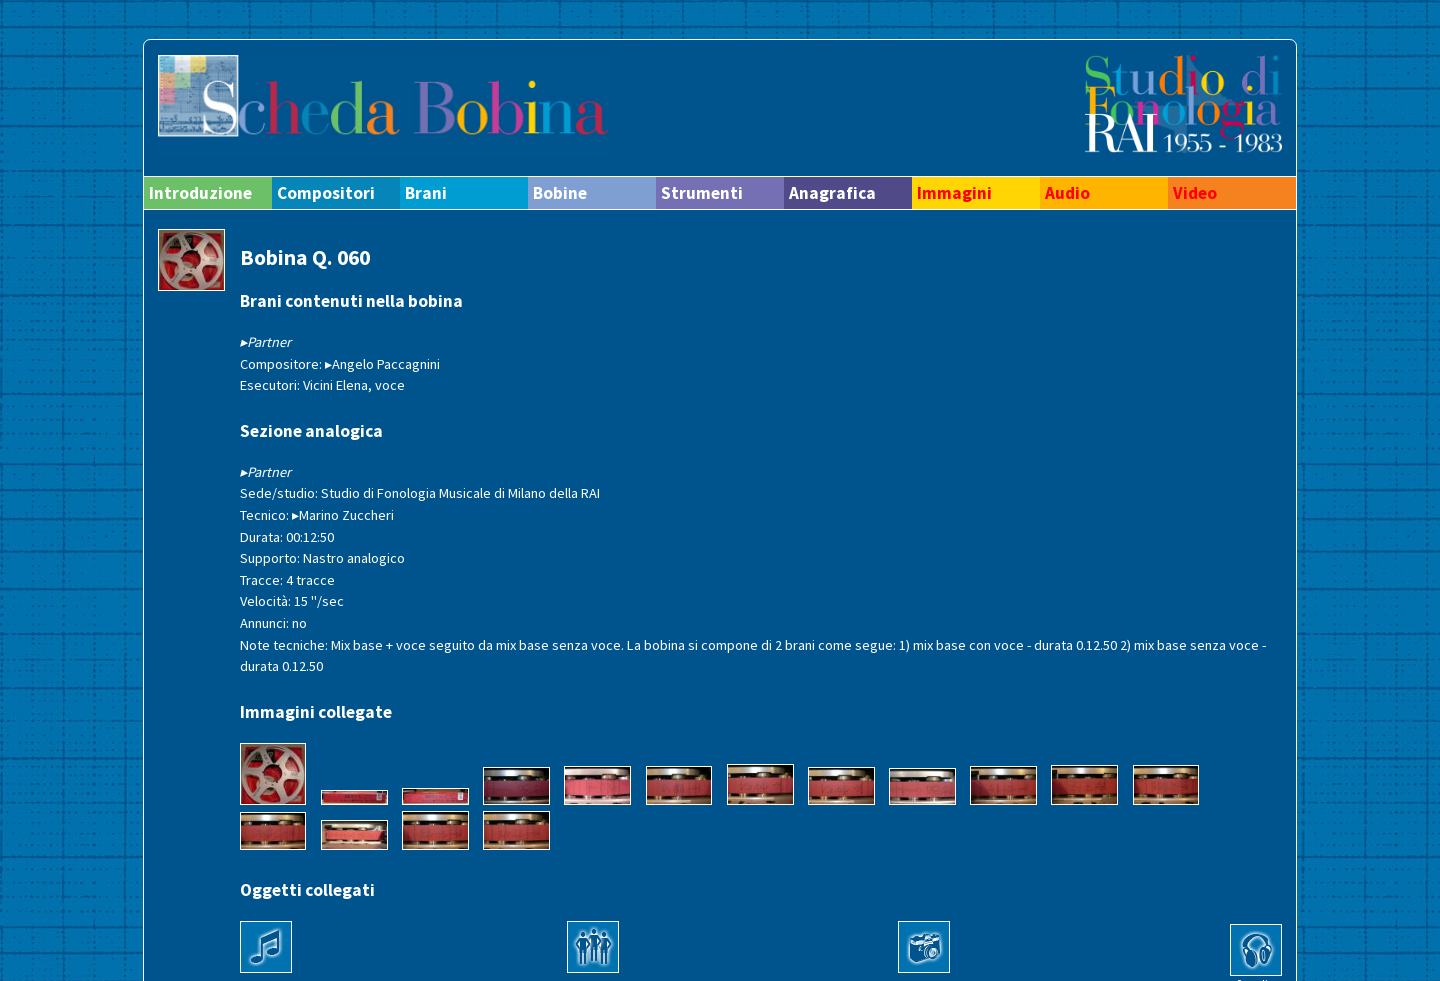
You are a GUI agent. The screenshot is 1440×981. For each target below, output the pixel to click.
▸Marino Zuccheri (343, 515)
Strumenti (702, 193)
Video (1195, 193)
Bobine (560, 193)
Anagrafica (832, 193)
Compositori (326, 193)
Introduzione (200, 193)
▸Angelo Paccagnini (382, 364)
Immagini (954, 193)
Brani (426, 193)
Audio (1067, 193)
